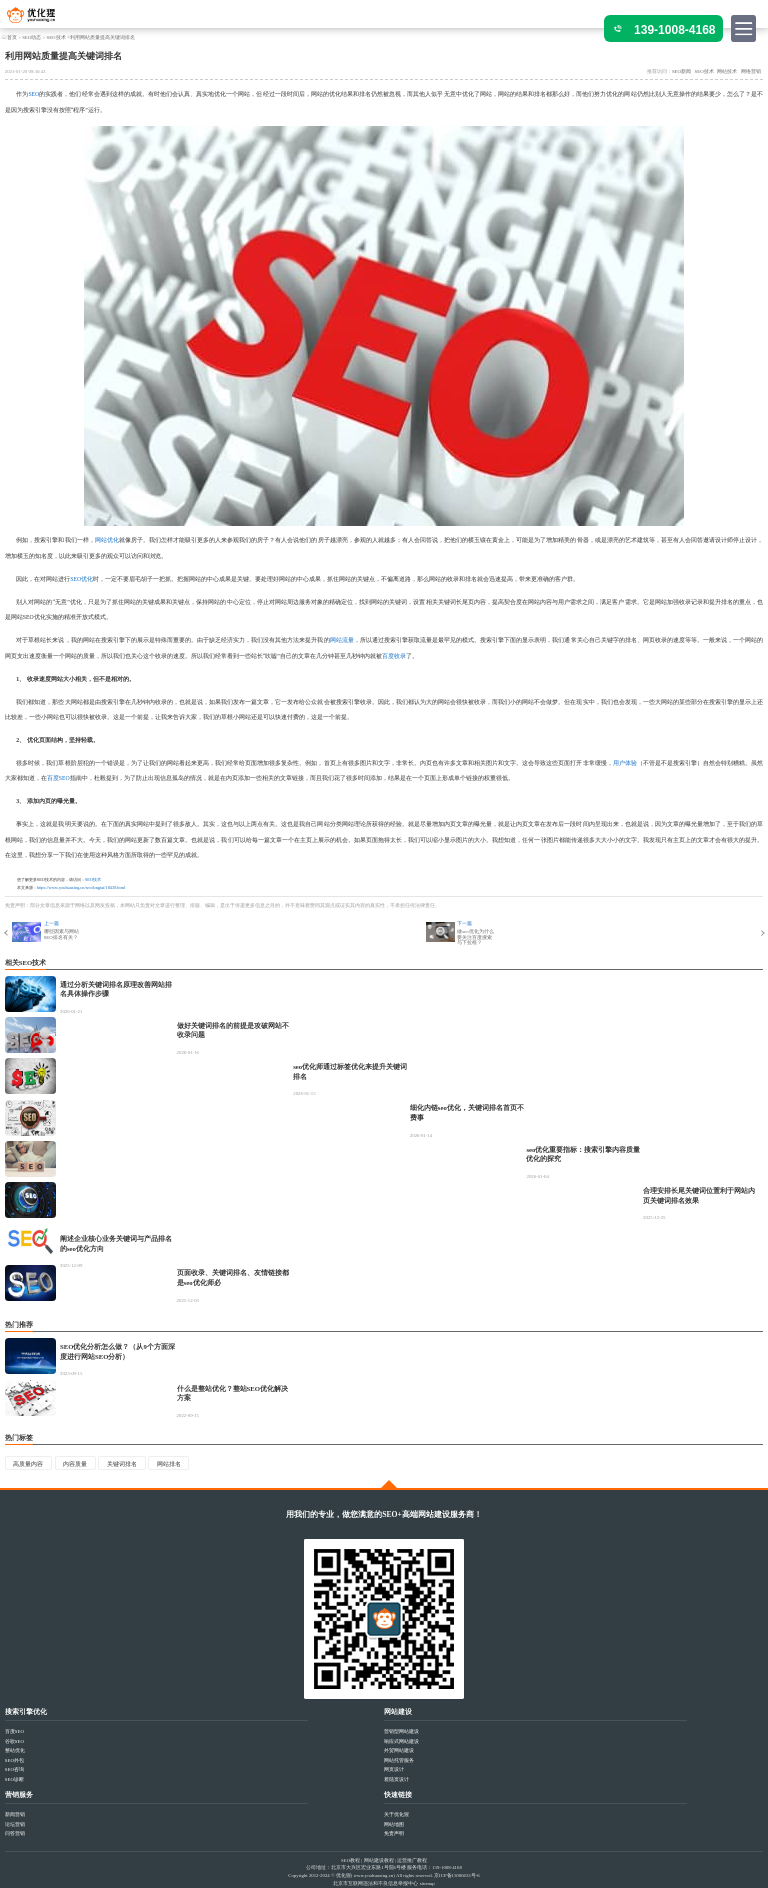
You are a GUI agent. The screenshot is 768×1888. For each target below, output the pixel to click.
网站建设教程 (379, 1860)
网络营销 (751, 71)
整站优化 (15, 1750)
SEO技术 (55, 37)
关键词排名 (122, 1464)
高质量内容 (28, 1464)
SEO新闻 (681, 71)
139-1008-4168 (674, 30)
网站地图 (394, 1824)
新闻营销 (15, 1814)
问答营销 (15, 1833)
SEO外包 (14, 1760)
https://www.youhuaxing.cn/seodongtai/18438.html (81, 887)
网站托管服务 (399, 1760)
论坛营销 (15, 1824)
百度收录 (394, 656)
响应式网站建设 (401, 1741)
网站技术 (727, 71)
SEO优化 (81, 579)
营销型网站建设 (401, 1731)
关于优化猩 (396, 1814)
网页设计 (394, 1769)
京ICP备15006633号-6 (457, 1875)
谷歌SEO (14, 1741)
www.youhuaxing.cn (374, 1875)
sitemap (427, 1883)
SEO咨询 (14, 1769)
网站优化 (107, 540)
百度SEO (58, 778)
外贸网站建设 (399, 1750)
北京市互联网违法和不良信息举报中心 (375, 1883)
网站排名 (169, 1464)
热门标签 (19, 1437)
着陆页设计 (396, 1779)
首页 (12, 37)
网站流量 (342, 640)
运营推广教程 (412, 1860)
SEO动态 (31, 37)
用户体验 (625, 763)
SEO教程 (350, 1860)
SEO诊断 (14, 1779)
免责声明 (394, 1833)
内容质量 (75, 1464)
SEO (33, 94)
